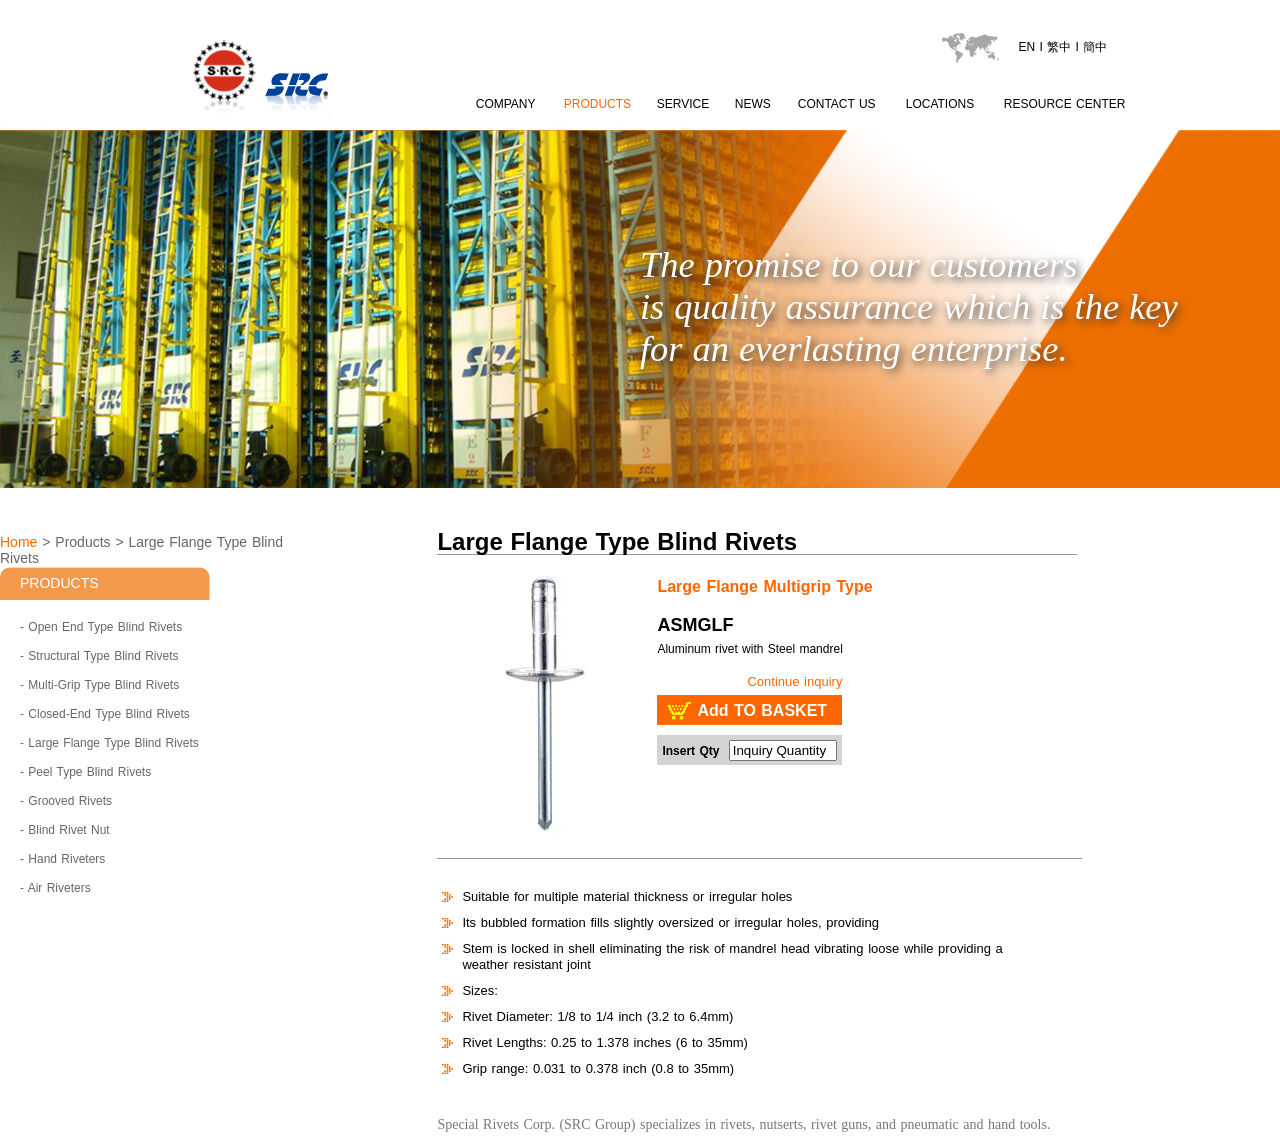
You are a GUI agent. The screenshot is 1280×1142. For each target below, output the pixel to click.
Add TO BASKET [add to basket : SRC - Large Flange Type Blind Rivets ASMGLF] (762, 710)
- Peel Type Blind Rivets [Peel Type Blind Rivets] (85, 772)
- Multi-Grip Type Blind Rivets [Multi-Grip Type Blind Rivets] (99, 685)
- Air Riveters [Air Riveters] (55, 888)
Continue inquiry (794, 681)
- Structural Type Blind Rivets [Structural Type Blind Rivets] (99, 656)
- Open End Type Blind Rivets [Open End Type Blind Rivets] (101, 627)
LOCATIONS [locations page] (940, 104)
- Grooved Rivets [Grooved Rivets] (66, 801)
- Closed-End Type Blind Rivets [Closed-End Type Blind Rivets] (105, 714)
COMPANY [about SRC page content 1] (506, 104)
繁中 (1059, 47)
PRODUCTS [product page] (597, 104)
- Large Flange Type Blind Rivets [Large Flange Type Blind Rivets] (109, 743)
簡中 (1095, 47)
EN (1026, 47)
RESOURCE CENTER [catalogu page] (1065, 104)
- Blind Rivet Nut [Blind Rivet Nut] (65, 830)
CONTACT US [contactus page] (837, 104)
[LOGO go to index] (333, 120)
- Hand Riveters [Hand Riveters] (62, 859)
